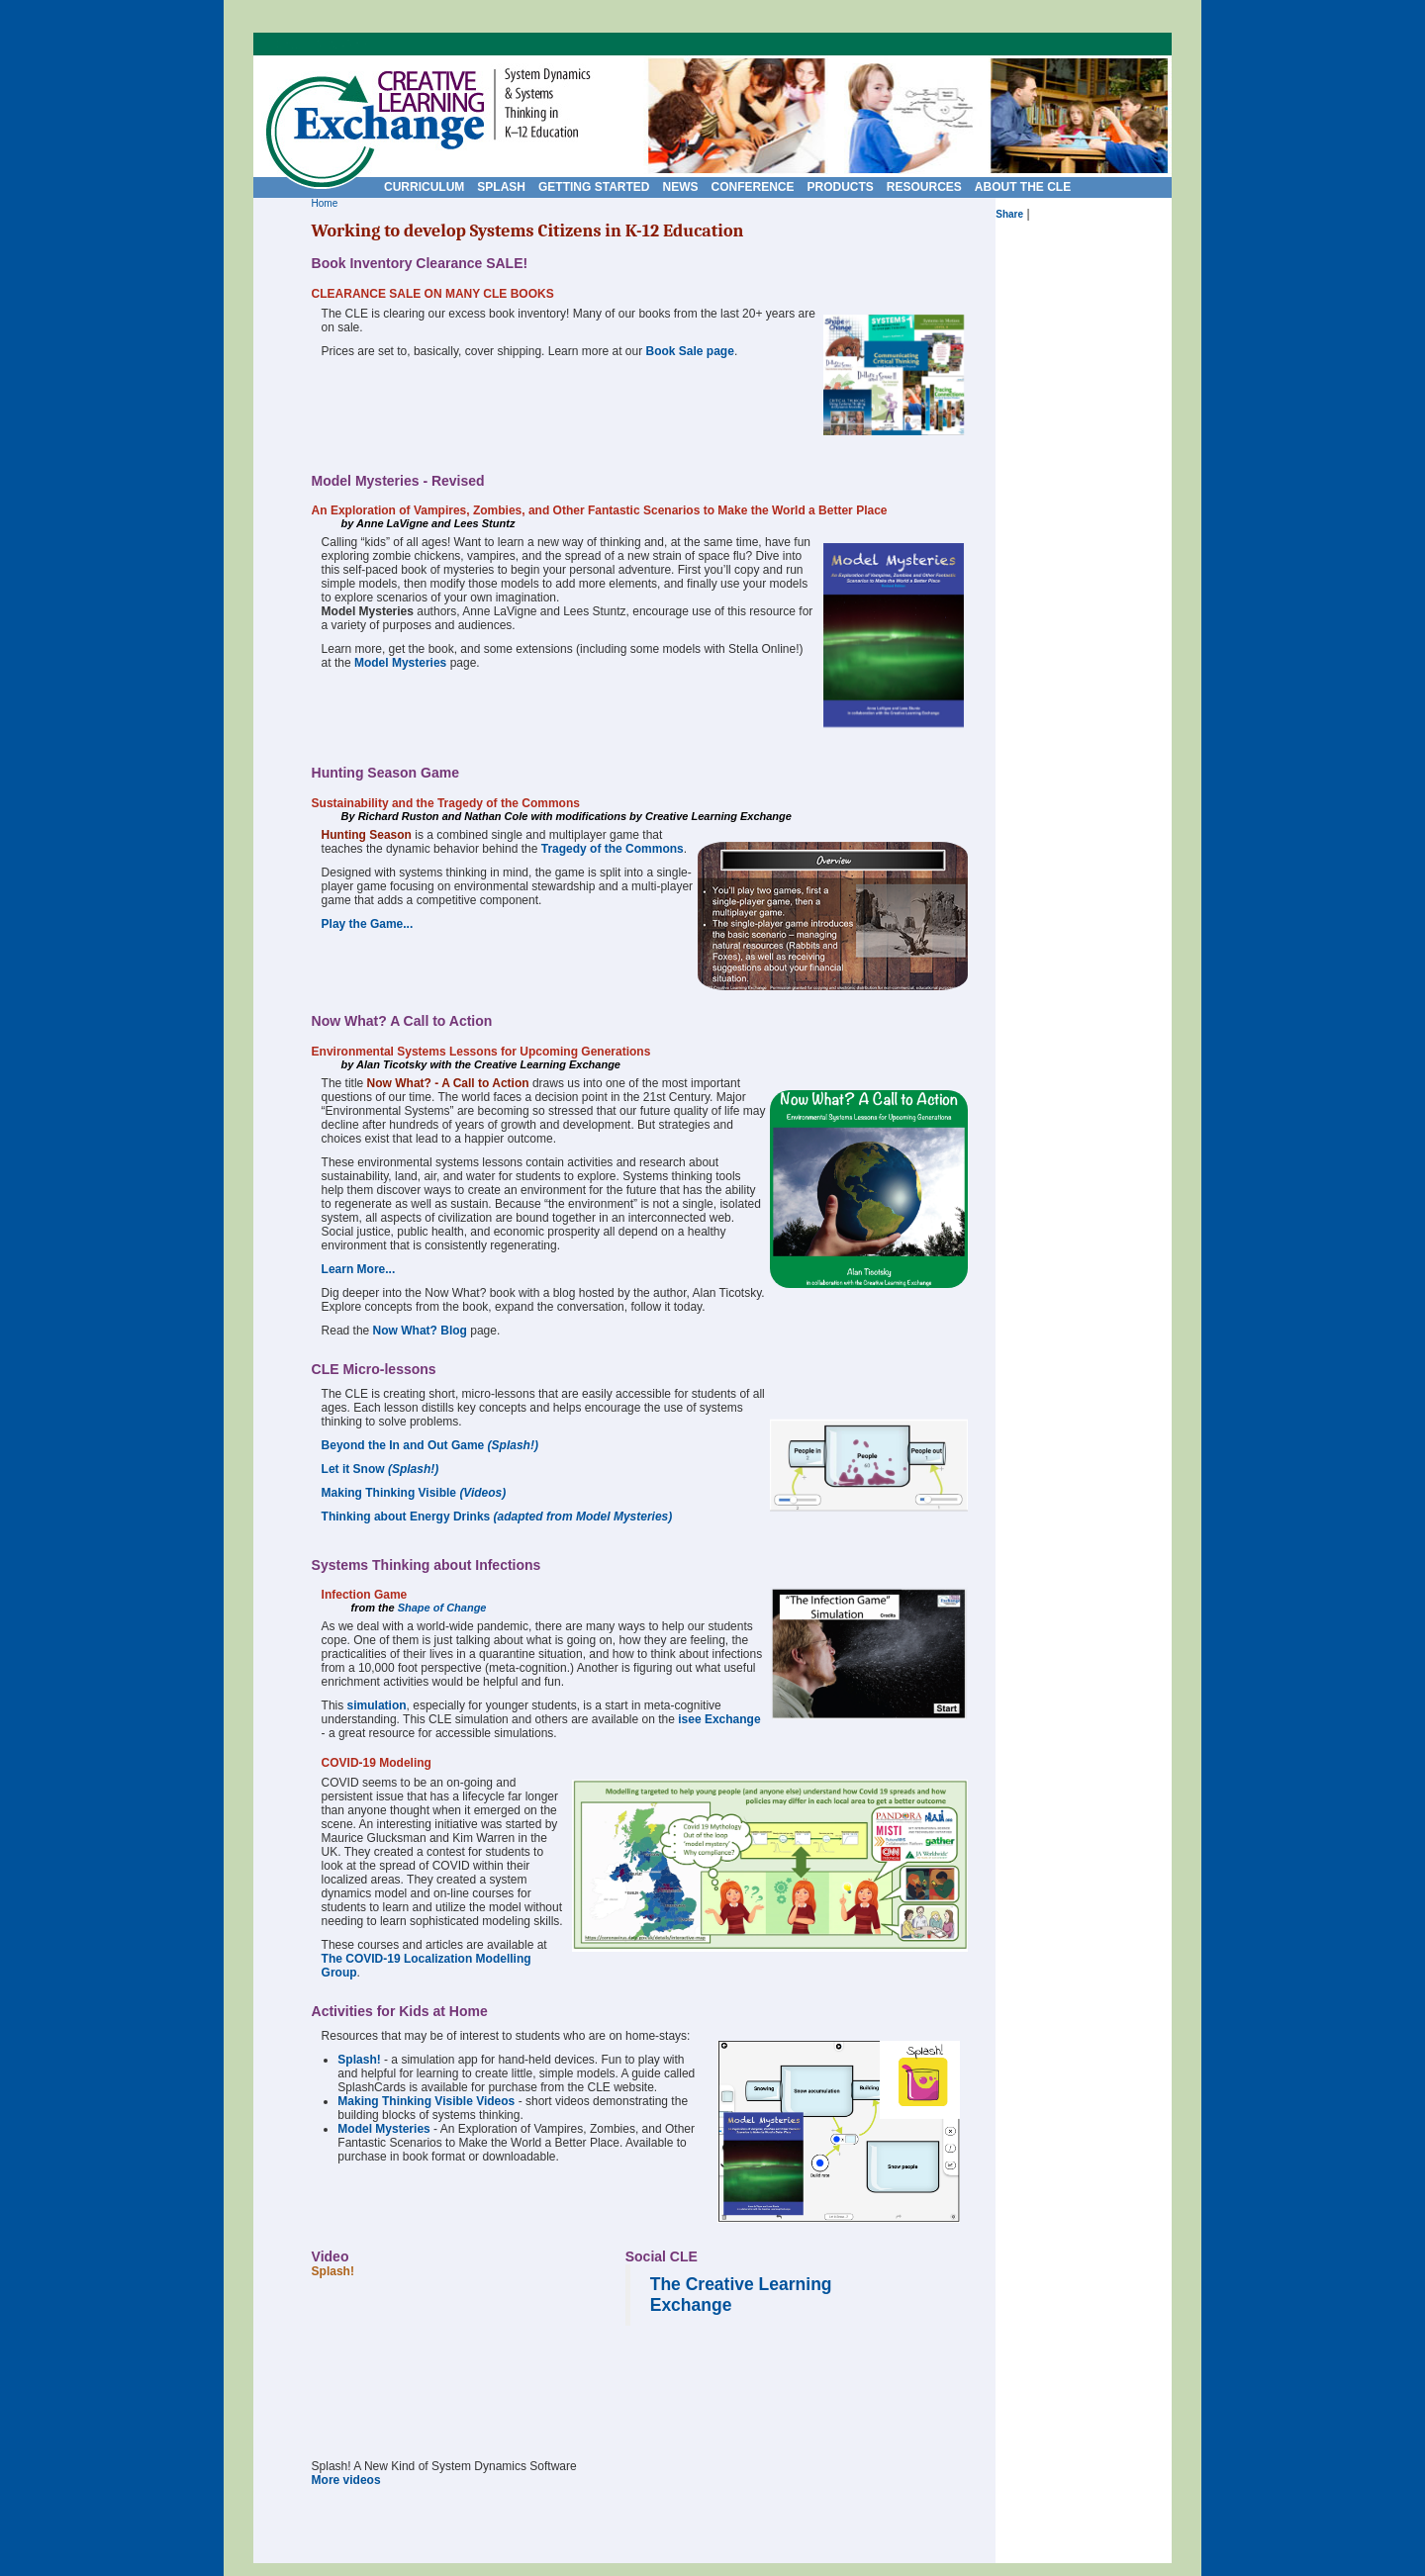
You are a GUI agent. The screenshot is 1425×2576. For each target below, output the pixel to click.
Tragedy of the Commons (612, 849)
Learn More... (359, 1269)
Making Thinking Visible (414, 1493)
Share (1009, 214)
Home (325, 203)
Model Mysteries (400, 663)
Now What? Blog (420, 1330)
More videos (346, 2480)
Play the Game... (368, 924)
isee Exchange (719, 1719)
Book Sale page (690, 351)
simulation (377, 1705)
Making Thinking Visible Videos (426, 2101)
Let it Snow (380, 1469)
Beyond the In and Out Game (430, 1445)
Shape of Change (442, 1607)
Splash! (358, 2060)
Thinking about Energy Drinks (497, 1516)
